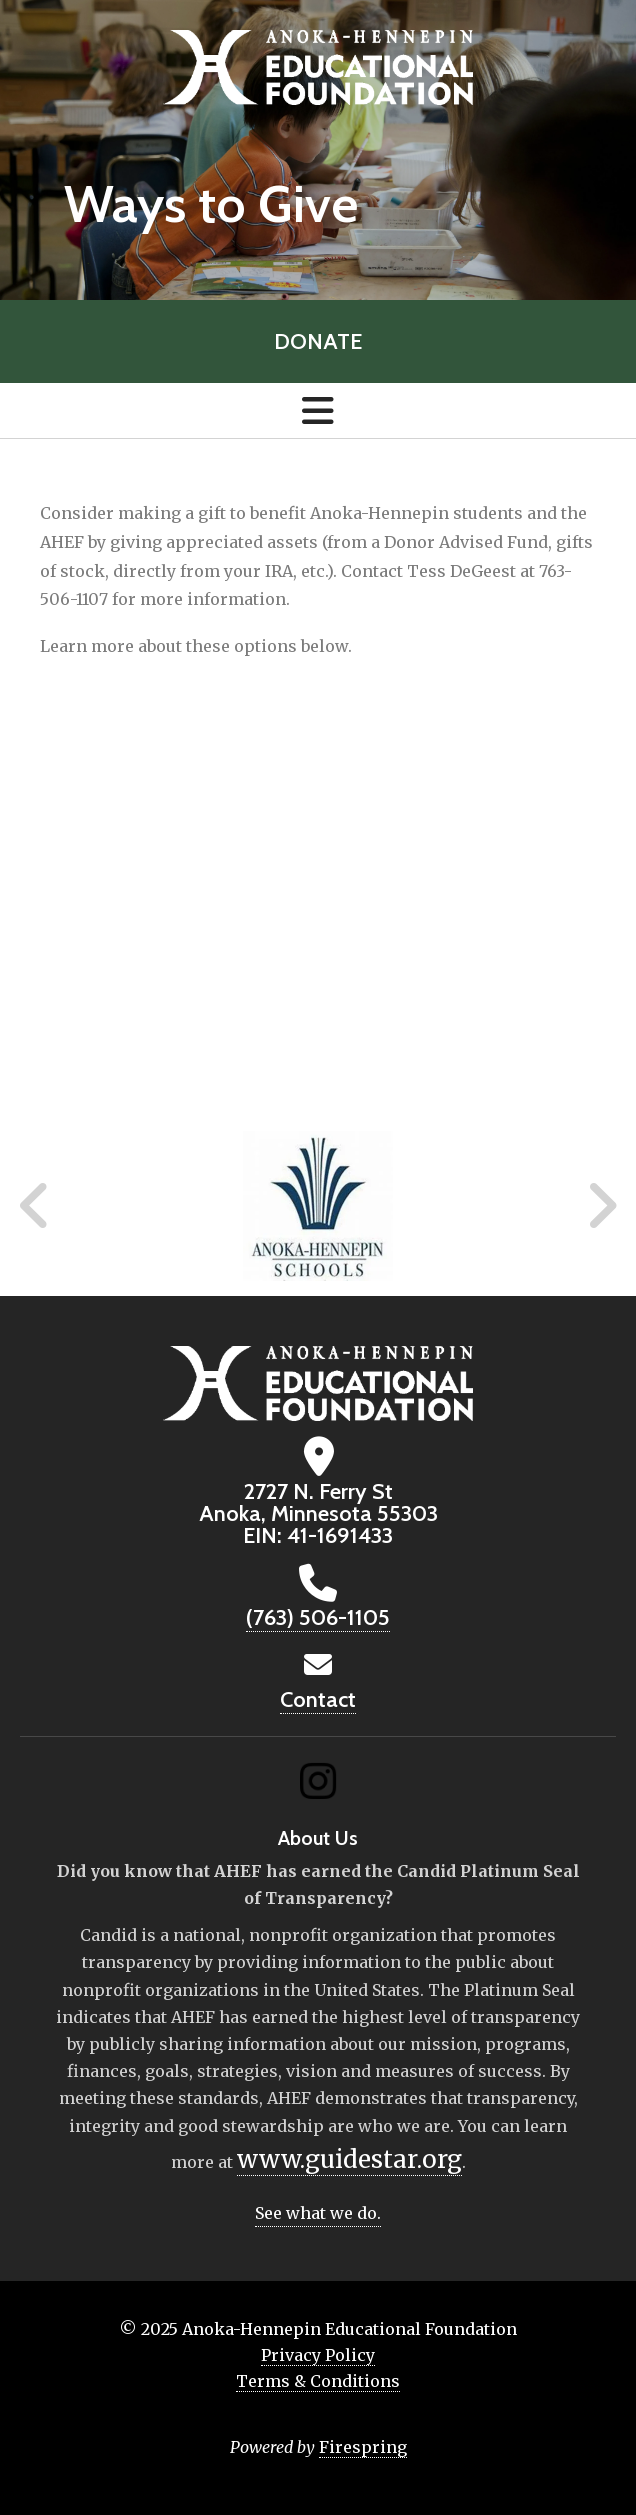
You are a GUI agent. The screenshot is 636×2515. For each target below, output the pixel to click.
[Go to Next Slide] (601, 1206)
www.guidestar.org (349, 2159)
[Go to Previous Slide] (35, 1206)
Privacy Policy (318, 2355)
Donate (318, 341)
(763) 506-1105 (318, 1617)
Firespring (363, 2447)
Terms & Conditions (318, 2381)
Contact (318, 1699)
